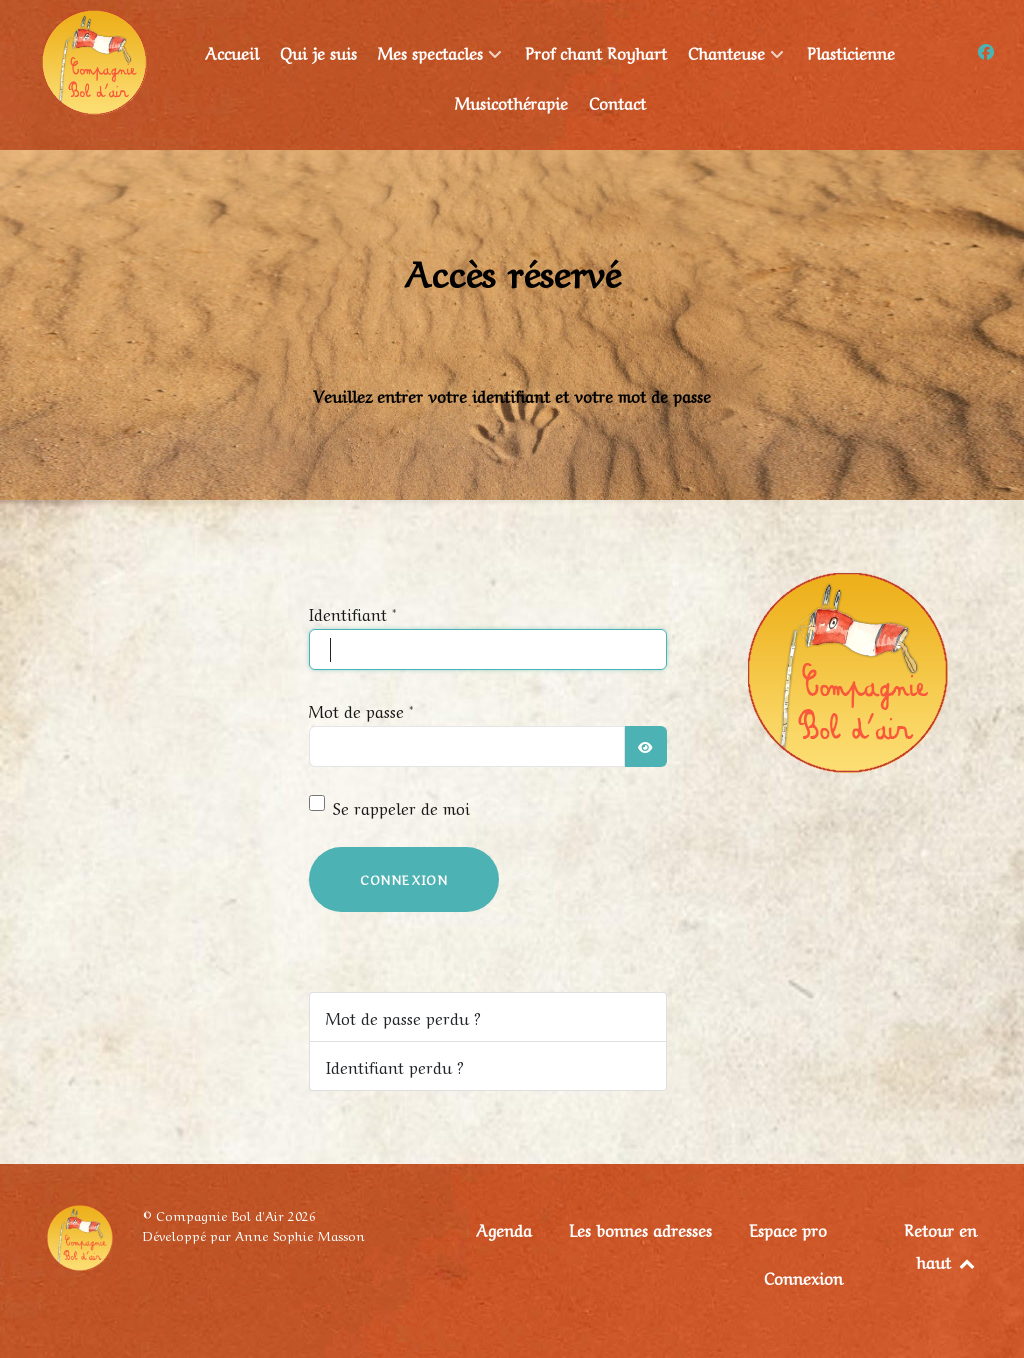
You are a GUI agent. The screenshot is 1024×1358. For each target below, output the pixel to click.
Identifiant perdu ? (395, 1066)
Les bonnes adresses (640, 1229)
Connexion (404, 878)
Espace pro (788, 1229)
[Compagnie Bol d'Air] (94, 58)
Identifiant (353, 613)
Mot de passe (361, 710)
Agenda (504, 1229)
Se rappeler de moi (401, 807)
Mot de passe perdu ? (403, 1017)
